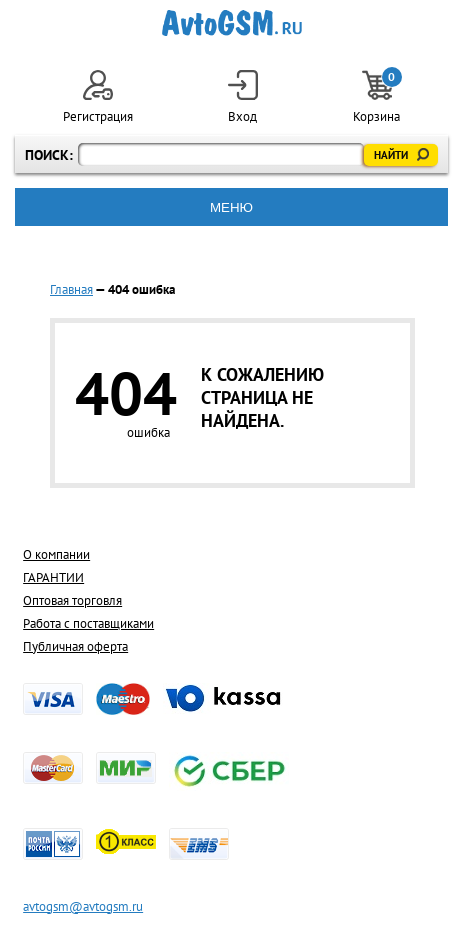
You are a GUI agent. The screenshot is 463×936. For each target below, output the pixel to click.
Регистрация (98, 97)
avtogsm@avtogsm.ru (83, 906)
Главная (71, 289)
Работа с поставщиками (88, 623)
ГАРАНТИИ (53, 577)
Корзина (376, 97)
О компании (56, 554)
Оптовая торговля (72, 600)
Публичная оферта (75, 646)
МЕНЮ (231, 207)
